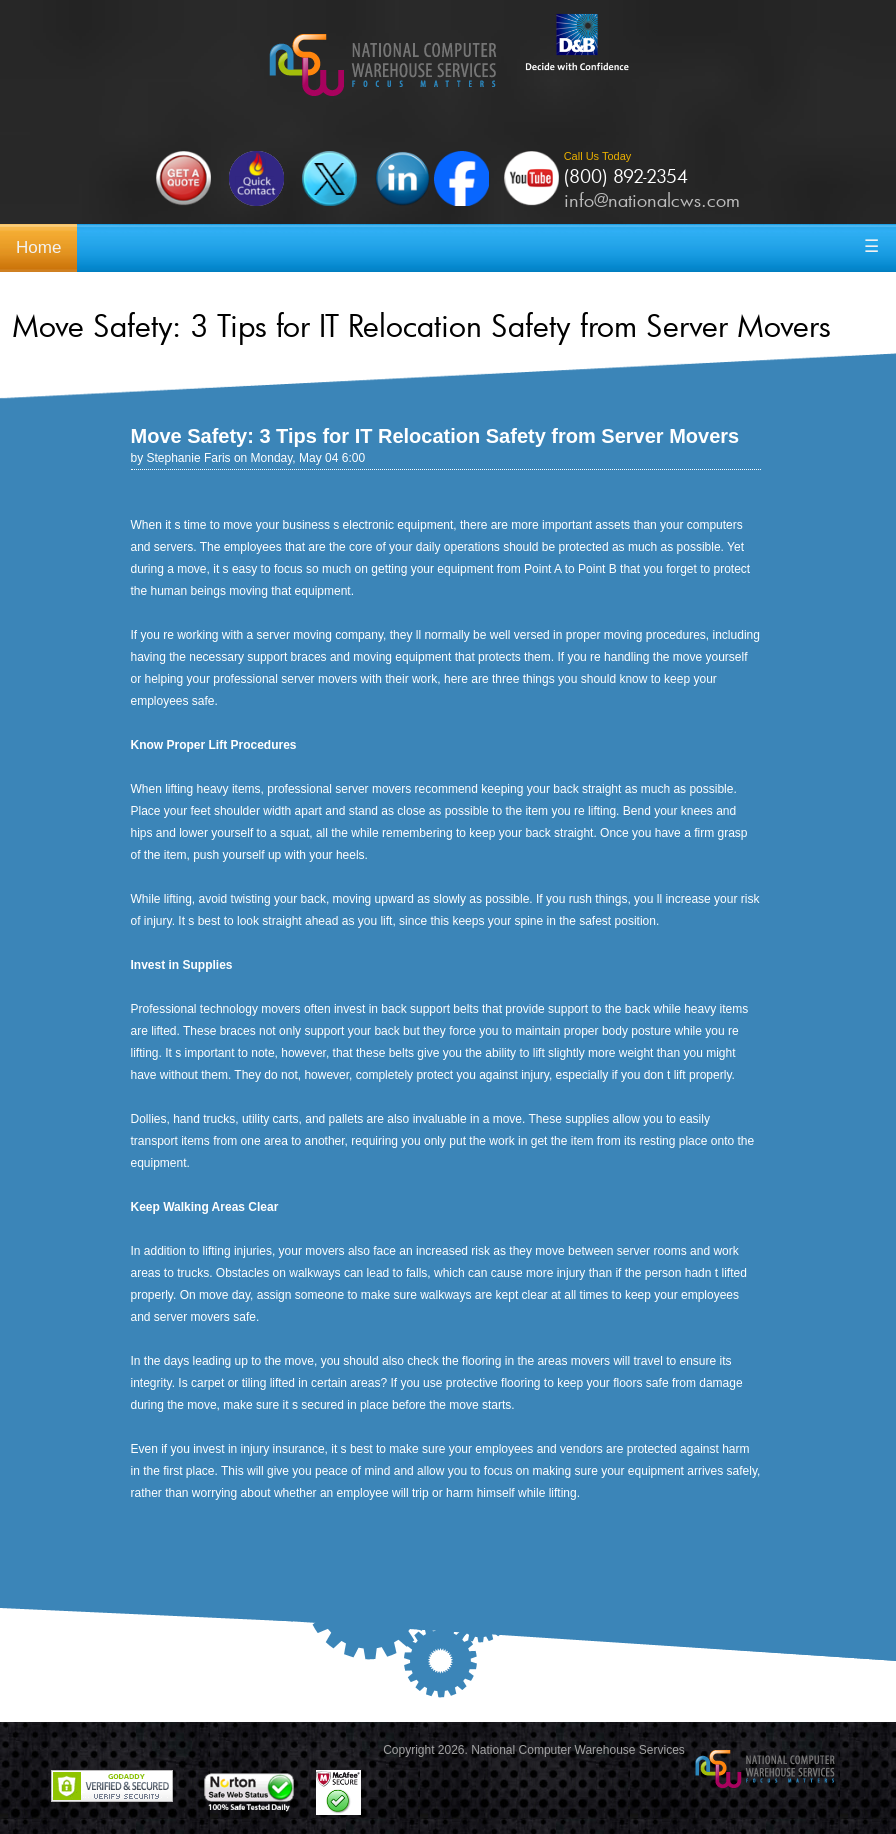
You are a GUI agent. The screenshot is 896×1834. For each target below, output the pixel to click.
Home (38, 247)
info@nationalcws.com (652, 200)
